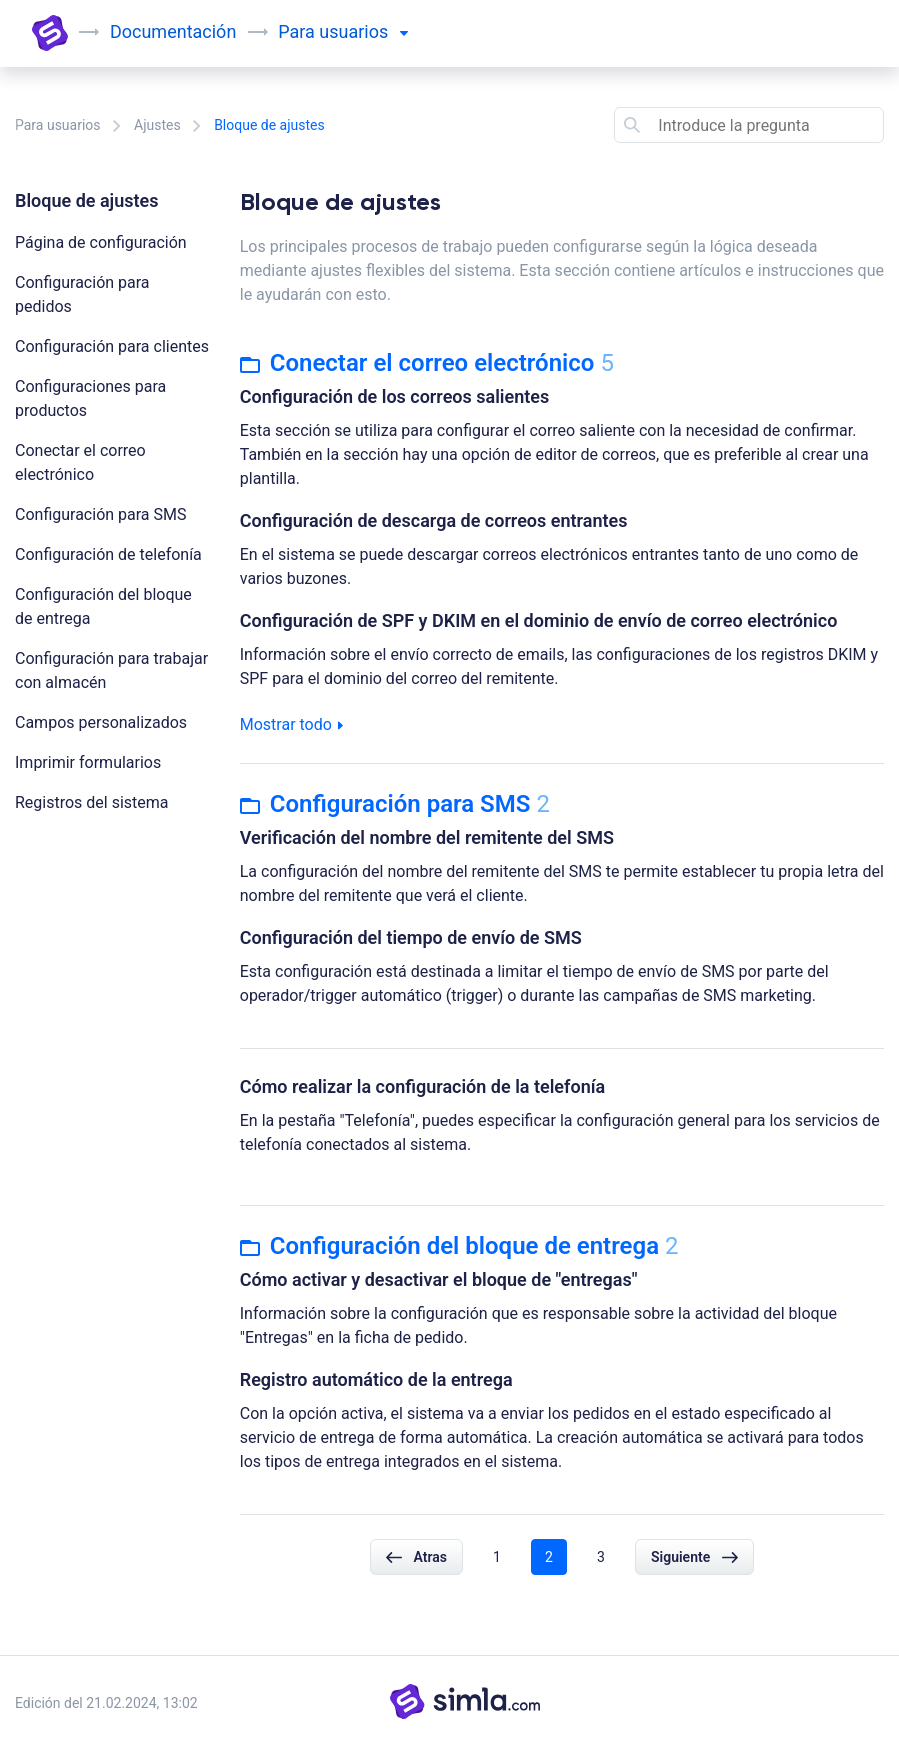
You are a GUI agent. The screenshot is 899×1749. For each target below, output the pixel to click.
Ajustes (157, 125)
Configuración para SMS (101, 514)
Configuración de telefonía (108, 554)
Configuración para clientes (112, 346)
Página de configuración (101, 242)
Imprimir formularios (88, 762)
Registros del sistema (92, 802)
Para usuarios (58, 125)
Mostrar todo (291, 724)
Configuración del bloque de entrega (459, 1246)
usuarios (363, 31)
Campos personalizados (101, 722)
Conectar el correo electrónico (427, 363)
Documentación (173, 31)
